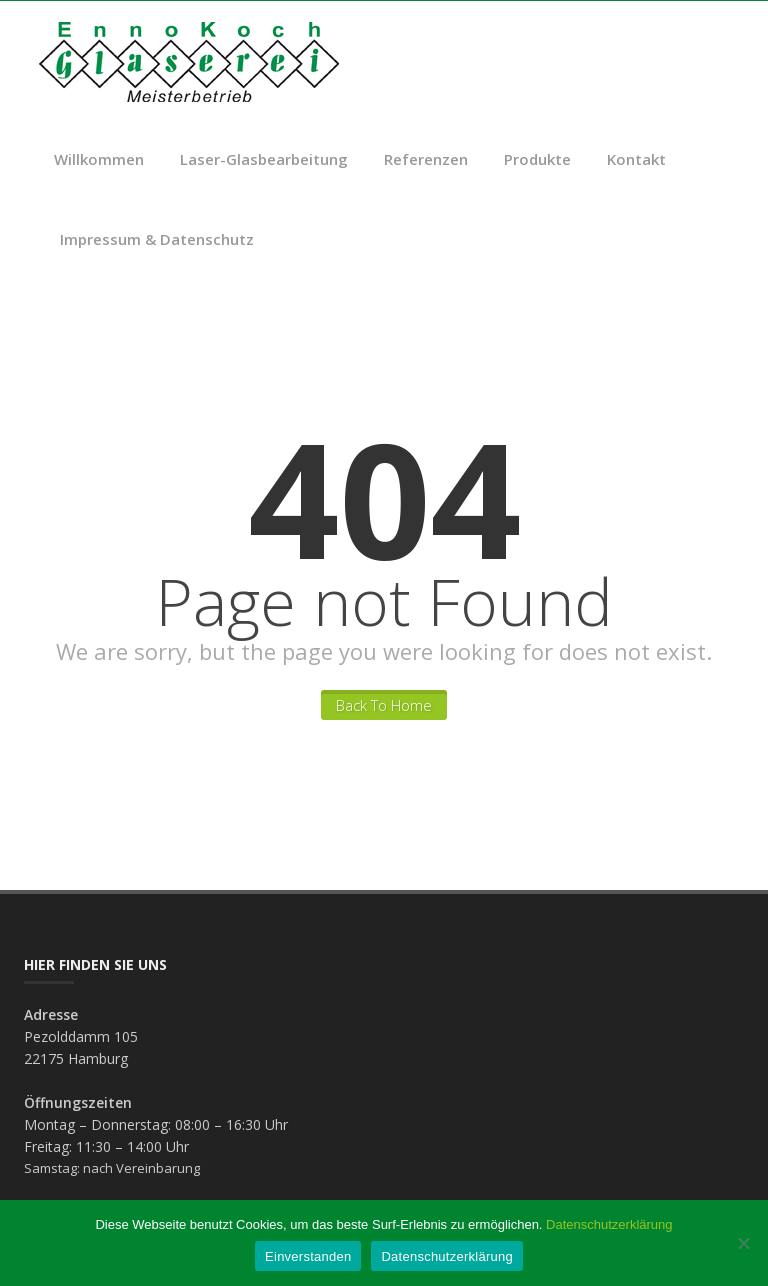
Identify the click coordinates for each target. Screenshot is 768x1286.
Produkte (537, 159)
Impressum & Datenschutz (157, 239)
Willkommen (99, 159)
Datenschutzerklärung (609, 1224)
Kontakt (636, 159)
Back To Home (384, 705)
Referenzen (426, 159)
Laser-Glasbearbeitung (264, 159)
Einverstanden (308, 1256)
